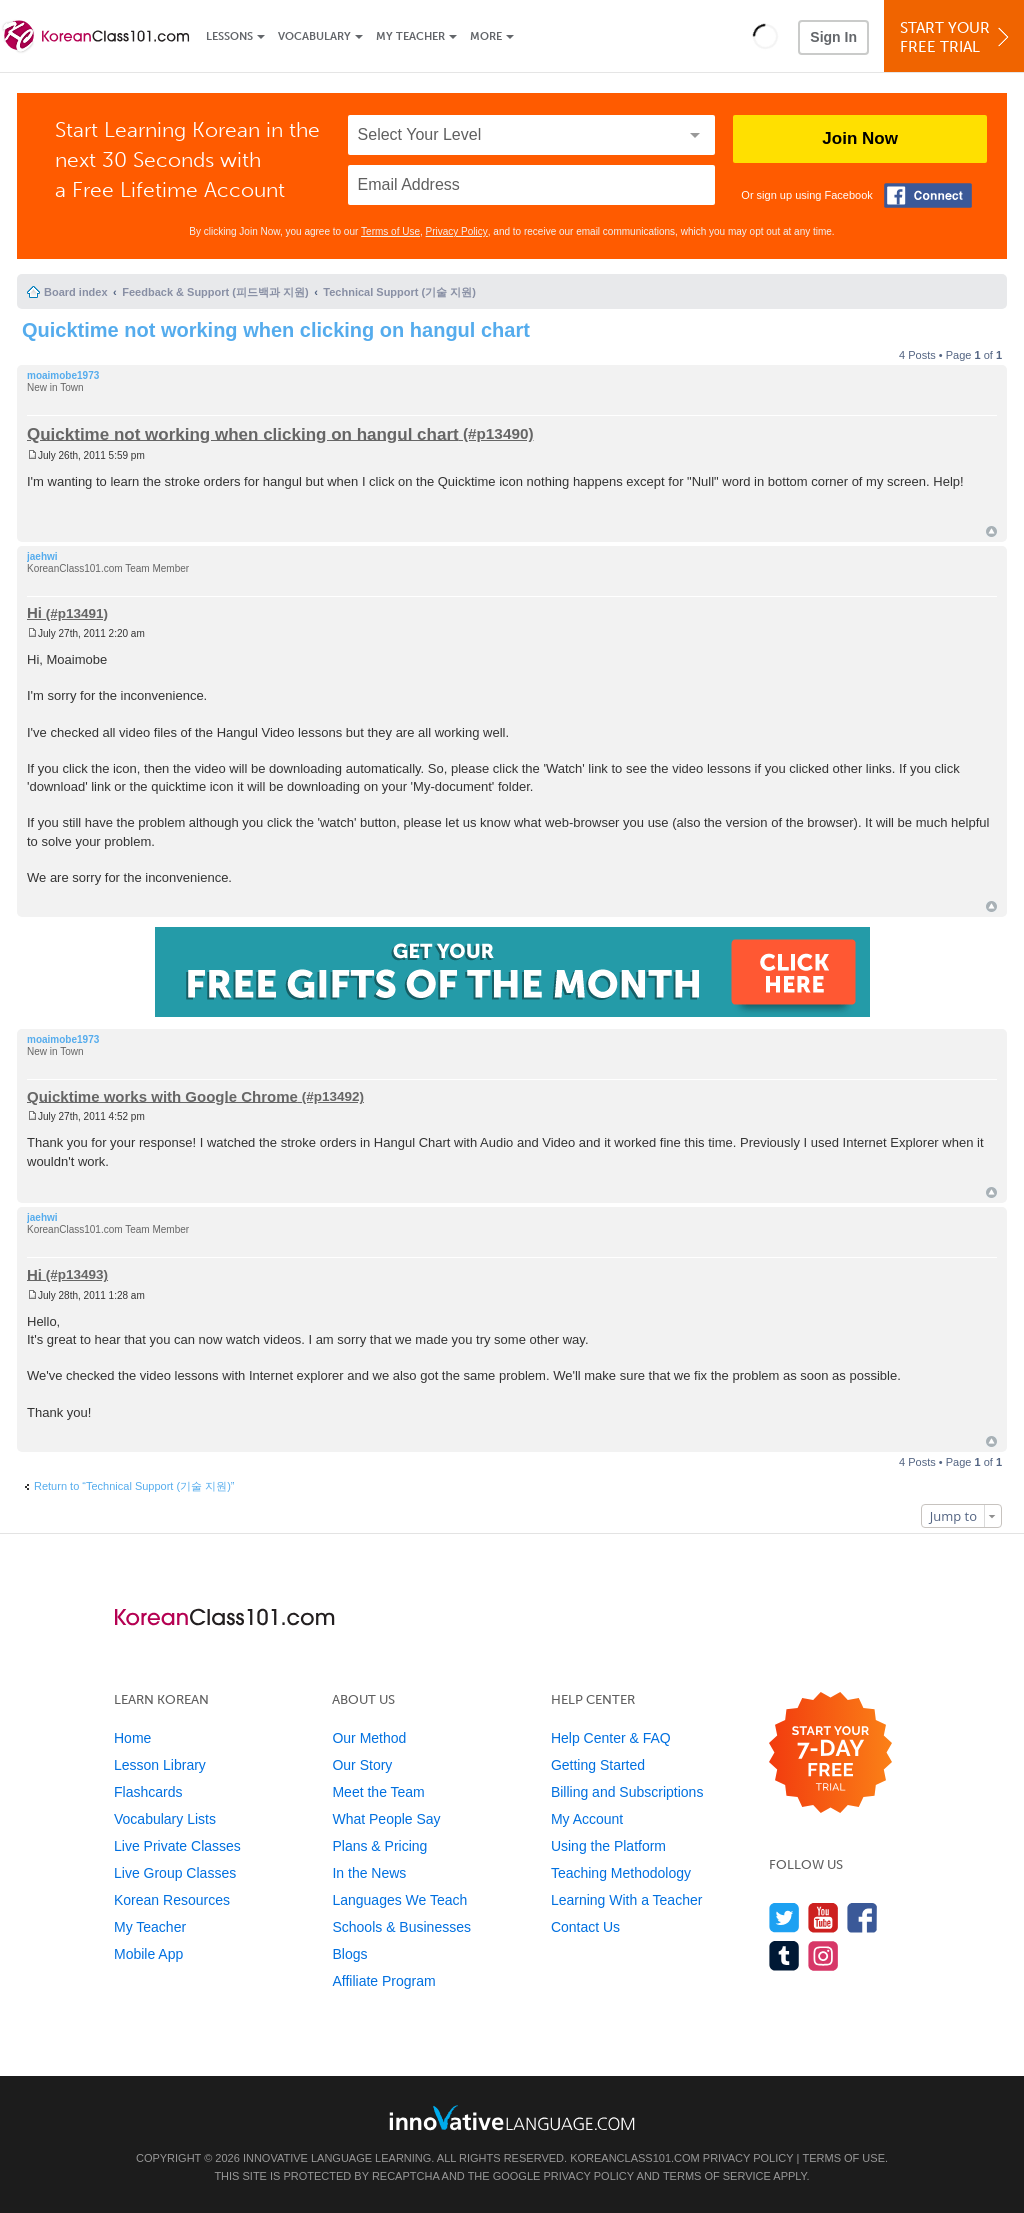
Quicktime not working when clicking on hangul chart (276, 330)
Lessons (229, 36)
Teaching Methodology (621, 1873)
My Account (587, 1819)
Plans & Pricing (379, 1846)
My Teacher (410, 36)
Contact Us (585, 1927)
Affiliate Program (383, 1981)
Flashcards (148, 1792)
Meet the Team (378, 1792)
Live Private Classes (177, 1846)
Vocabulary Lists (165, 1819)
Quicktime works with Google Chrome (162, 1095)
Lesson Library (160, 1765)
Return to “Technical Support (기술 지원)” (134, 1486)
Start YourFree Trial (957, 37)
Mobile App (148, 1954)
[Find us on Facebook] (862, 1917)
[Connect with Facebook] (928, 195)
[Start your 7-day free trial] (830, 1753)
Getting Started (598, 1765)
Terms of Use (390, 231)
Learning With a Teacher (627, 1900)
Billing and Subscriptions (627, 1792)
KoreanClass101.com (635, 2158)
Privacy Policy (457, 231)
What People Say (386, 1819)
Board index (76, 292)
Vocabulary (314, 36)
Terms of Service (717, 2176)
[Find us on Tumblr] (784, 1955)
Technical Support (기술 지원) (399, 292)
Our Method (369, 1738)
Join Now (860, 138)
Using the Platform (608, 1846)
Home (132, 1738)
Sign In (833, 37)
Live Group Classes (175, 1873)
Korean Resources (172, 1900)
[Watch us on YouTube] (823, 1917)
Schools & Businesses (401, 1927)
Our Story (362, 1765)
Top (991, 531)
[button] (765, 36)
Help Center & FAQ (611, 1738)
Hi (34, 612)
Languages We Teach (399, 1900)
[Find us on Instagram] (823, 1955)
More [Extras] (486, 36)
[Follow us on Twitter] (784, 1917)
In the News (369, 1873)
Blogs (349, 1954)
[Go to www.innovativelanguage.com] (512, 2117)
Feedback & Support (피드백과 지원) (215, 292)
